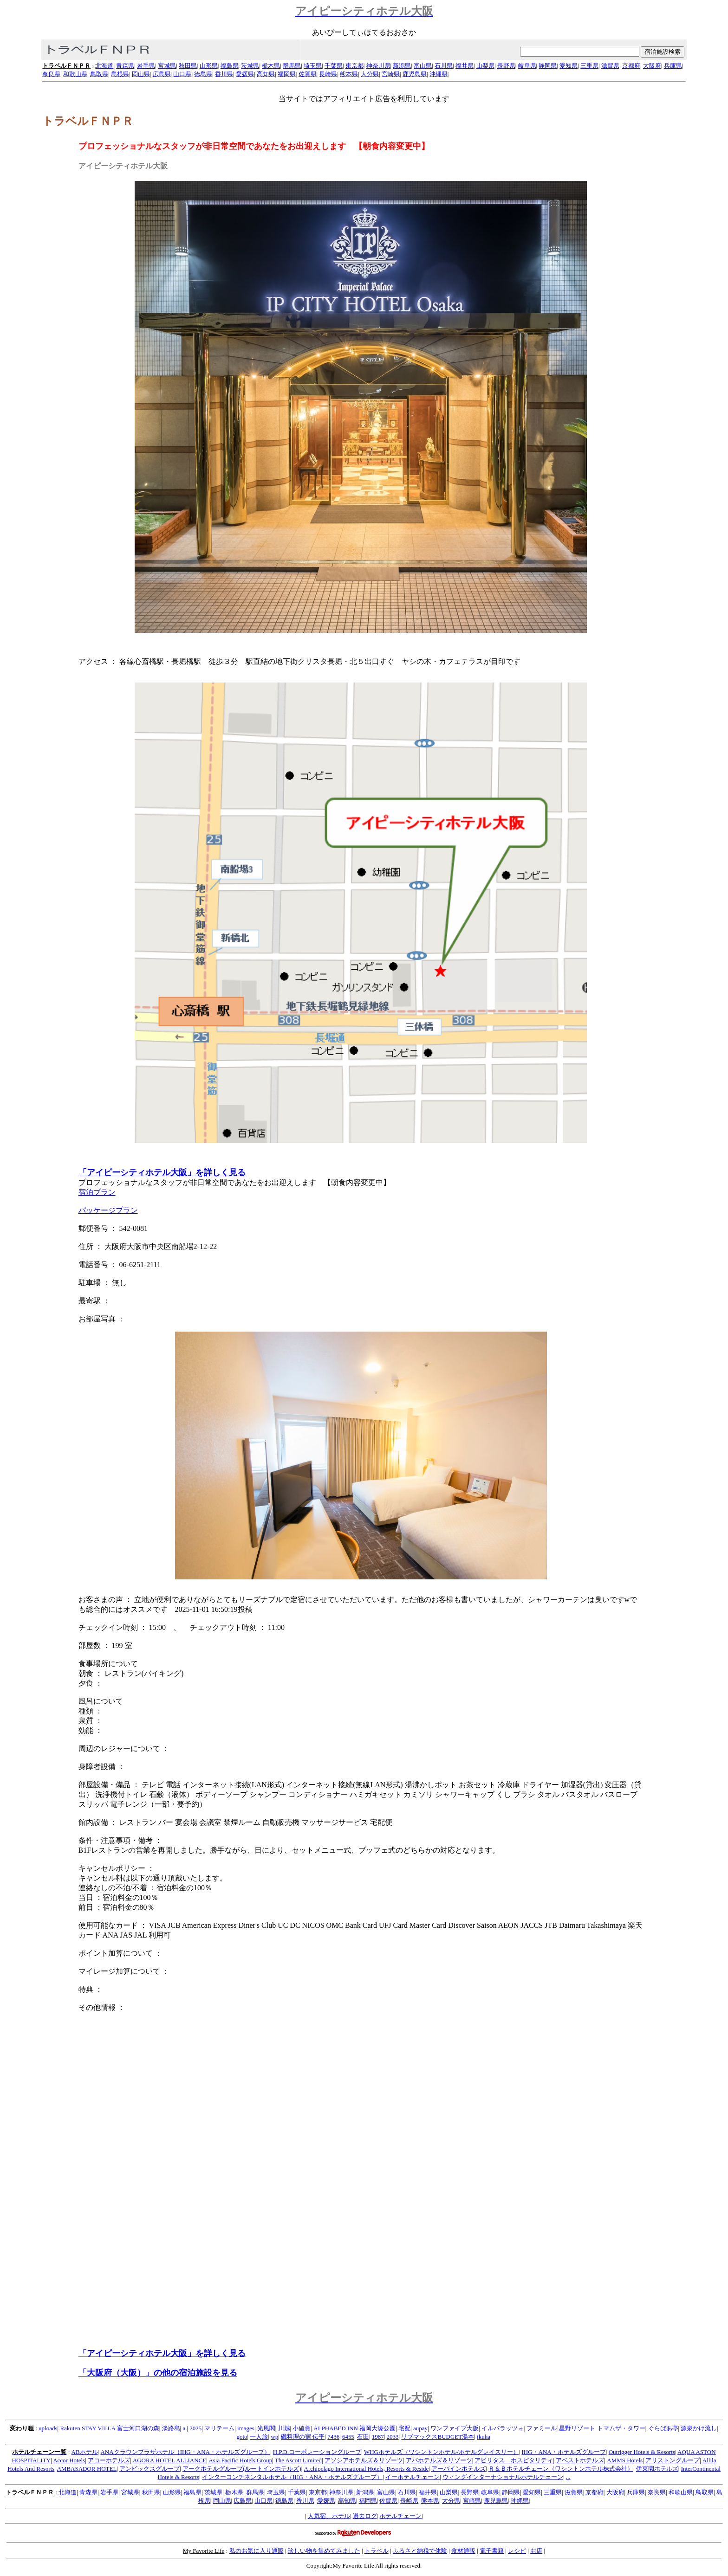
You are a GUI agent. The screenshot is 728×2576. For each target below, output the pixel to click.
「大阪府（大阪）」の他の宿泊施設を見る (157, 2372)
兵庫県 (673, 65)
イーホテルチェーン (412, 2476)
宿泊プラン (97, 1192)
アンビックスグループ (149, 2468)
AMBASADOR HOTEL (87, 2468)
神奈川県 (378, 65)
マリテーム (219, 2428)
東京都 (354, 65)
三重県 (589, 65)
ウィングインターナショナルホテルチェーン (502, 2476)
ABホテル (85, 2451)
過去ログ (365, 2515)
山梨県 (485, 65)
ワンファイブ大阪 (454, 2428)
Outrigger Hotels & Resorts (642, 2451)
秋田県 (188, 65)
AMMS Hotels (625, 2460)
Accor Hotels (69, 2460)
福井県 (464, 65)
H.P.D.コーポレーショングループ (317, 2451)
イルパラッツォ (502, 2428)
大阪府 (652, 65)
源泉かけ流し (699, 2428)
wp (274, 2436)
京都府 (631, 65)
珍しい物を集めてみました (324, 2550)
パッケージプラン (108, 1210)
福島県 (230, 65)
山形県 (209, 65)
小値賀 (301, 2428)
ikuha (483, 2436)
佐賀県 (308, 74)
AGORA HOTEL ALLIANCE (169, 2460)
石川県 (444, 65)
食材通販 (463, 2550)
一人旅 (259, 2436)
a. (184, 2428)
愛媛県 (245, 74)
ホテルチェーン (400, 2515)
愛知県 (568, 65)
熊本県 (349, 74)
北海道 (104, 65)
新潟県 (402, 65)
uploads (48, 2428)
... (568, 2476)
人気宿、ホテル (329, 2515)
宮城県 (167, 65)
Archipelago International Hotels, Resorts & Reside (366, 2468)
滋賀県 (610, 65)
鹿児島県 (415, 74)
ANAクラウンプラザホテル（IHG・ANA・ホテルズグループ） (185, 2451)
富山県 (423, 65)
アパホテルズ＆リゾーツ (439, 2460)
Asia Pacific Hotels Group (240, 2460)
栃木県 (271, 65)
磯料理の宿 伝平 (303, 2436)
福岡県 (287, 74)
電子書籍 (492, 2550)
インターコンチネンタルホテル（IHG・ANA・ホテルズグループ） (292, 2476)
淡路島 (171, 2428)
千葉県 (334, 65)
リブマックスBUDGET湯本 (437, 2436)
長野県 (506, 65)
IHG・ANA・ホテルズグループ (563, 2451)
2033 (393, 2436)
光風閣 (266, 2428)
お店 (536, 2550)
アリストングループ (672, 2460)
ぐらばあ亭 (663, 2428)
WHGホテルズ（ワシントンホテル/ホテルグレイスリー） (441, 2451)
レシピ (517, 2550)
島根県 (120, 74)
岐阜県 (527, 65)
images (245, 2428)
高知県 (266, 74)
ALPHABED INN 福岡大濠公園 (354, 2428)
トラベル (376, 2550)
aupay (420, 2428)
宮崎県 (391, 74)
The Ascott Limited (298, 2460)
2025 (195, 2428)
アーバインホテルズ (458, 2468)
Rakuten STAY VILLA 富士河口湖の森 (109, 2428)
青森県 (125, 65)
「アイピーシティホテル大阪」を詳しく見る (162, 1172)
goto (241, 2436)
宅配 (404, 2428)
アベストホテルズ (580, 2460)
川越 (284, 2428)
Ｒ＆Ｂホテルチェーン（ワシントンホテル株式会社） (560, 2468)
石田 (363, 2436)
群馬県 (292, 65)
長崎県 (328, 74)
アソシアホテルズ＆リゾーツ (364, 2460)
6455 (348, 2436)
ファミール (541, 2428)
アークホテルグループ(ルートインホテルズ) (241, 2468)
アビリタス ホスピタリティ (513, 2460)
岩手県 (146, 65)
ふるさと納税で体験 (420, 2550)
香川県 (224, 74)
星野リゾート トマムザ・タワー (602, 2428)
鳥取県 (99, 74)
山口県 (182, 74)
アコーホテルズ (109, 2460)
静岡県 (548, 65)
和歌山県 (75, 74)
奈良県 (51, 74)
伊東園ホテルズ (657, 2468)
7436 (333, 2436)
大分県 (370, 74)
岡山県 (141, 74)
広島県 (162, 74)
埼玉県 (313, 65)
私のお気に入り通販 (256, 2550)
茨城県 (250, 65)
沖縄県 (438, 74)
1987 (378, 2436)
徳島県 (203, 74)
